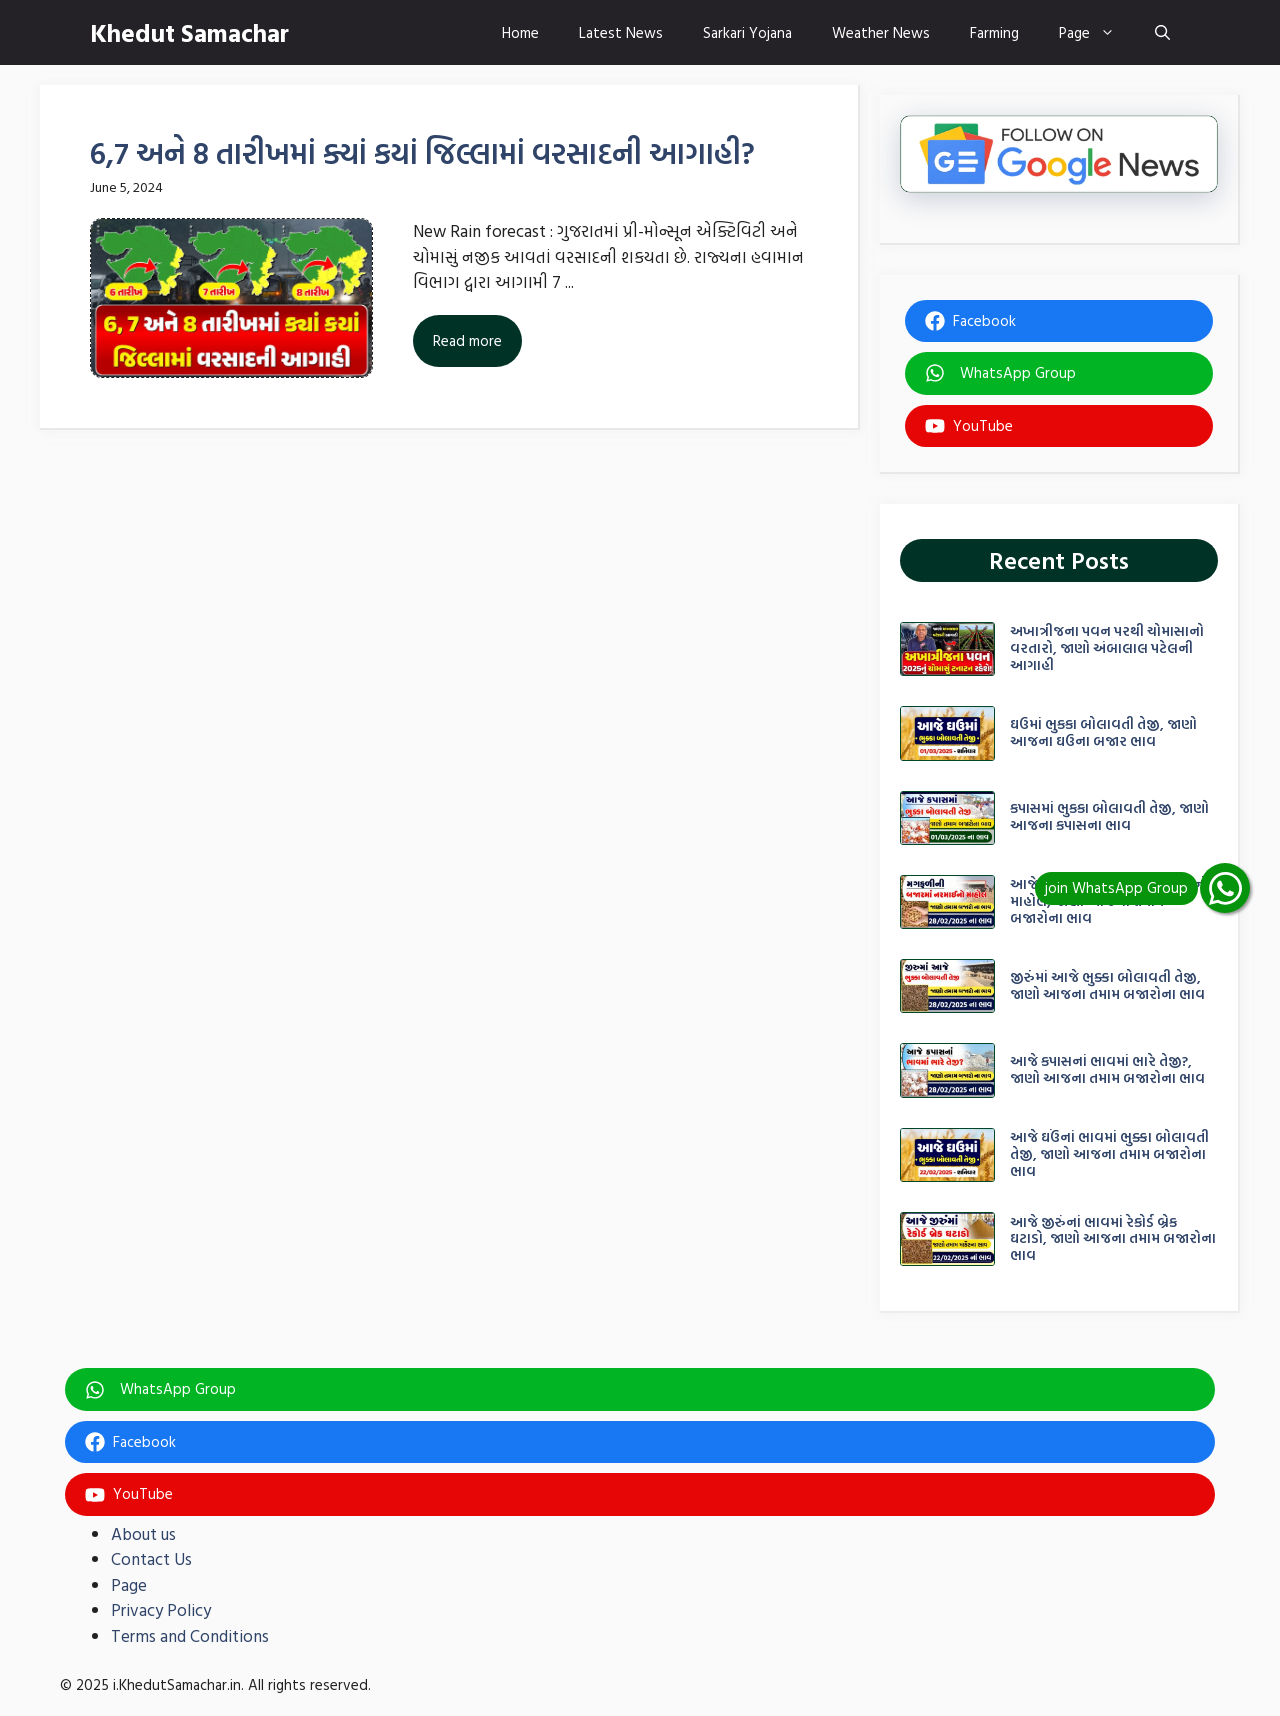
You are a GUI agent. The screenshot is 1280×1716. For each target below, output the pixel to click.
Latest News (621, 32)
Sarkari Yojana (747, 32)
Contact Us (151, 1558)
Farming (994, 32)
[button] (1162, 32)
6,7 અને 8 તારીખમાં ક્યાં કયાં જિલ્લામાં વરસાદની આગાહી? (422, 152)
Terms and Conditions (190, 1635)
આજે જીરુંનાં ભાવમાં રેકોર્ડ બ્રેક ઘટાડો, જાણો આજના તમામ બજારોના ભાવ (1113, 1238)
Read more (467, 340)
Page (1097, 32)
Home (520, 32)
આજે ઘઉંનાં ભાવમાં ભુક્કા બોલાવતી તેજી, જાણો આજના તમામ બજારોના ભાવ (1109, 1153)
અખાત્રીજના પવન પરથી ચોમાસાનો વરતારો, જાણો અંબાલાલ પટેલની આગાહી (1107, 647)
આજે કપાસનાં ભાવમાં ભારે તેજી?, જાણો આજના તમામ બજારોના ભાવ (1107, 1069)
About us (143, 1533)
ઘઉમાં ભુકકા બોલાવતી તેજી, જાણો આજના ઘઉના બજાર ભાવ (1103, 732)
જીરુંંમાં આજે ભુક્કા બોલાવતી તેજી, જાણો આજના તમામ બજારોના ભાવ (1107, 985)
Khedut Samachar (189, 32)
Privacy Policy (161, 1609)
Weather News (881, 32)
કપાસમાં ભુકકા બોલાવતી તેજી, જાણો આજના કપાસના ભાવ (1109, 816)
